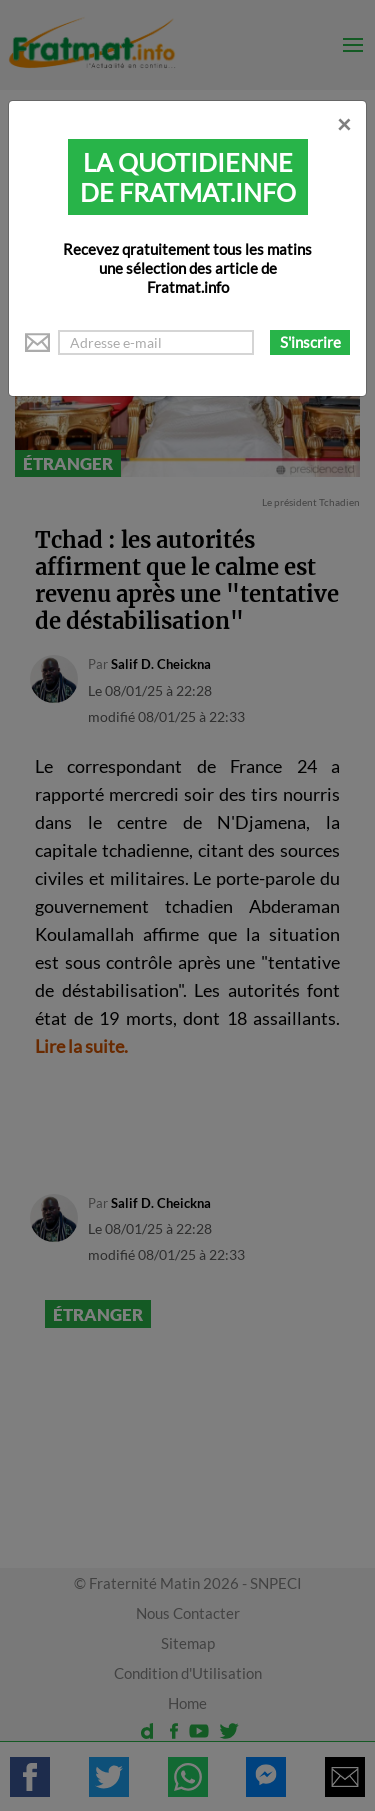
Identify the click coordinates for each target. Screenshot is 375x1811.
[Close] (344, 124)
